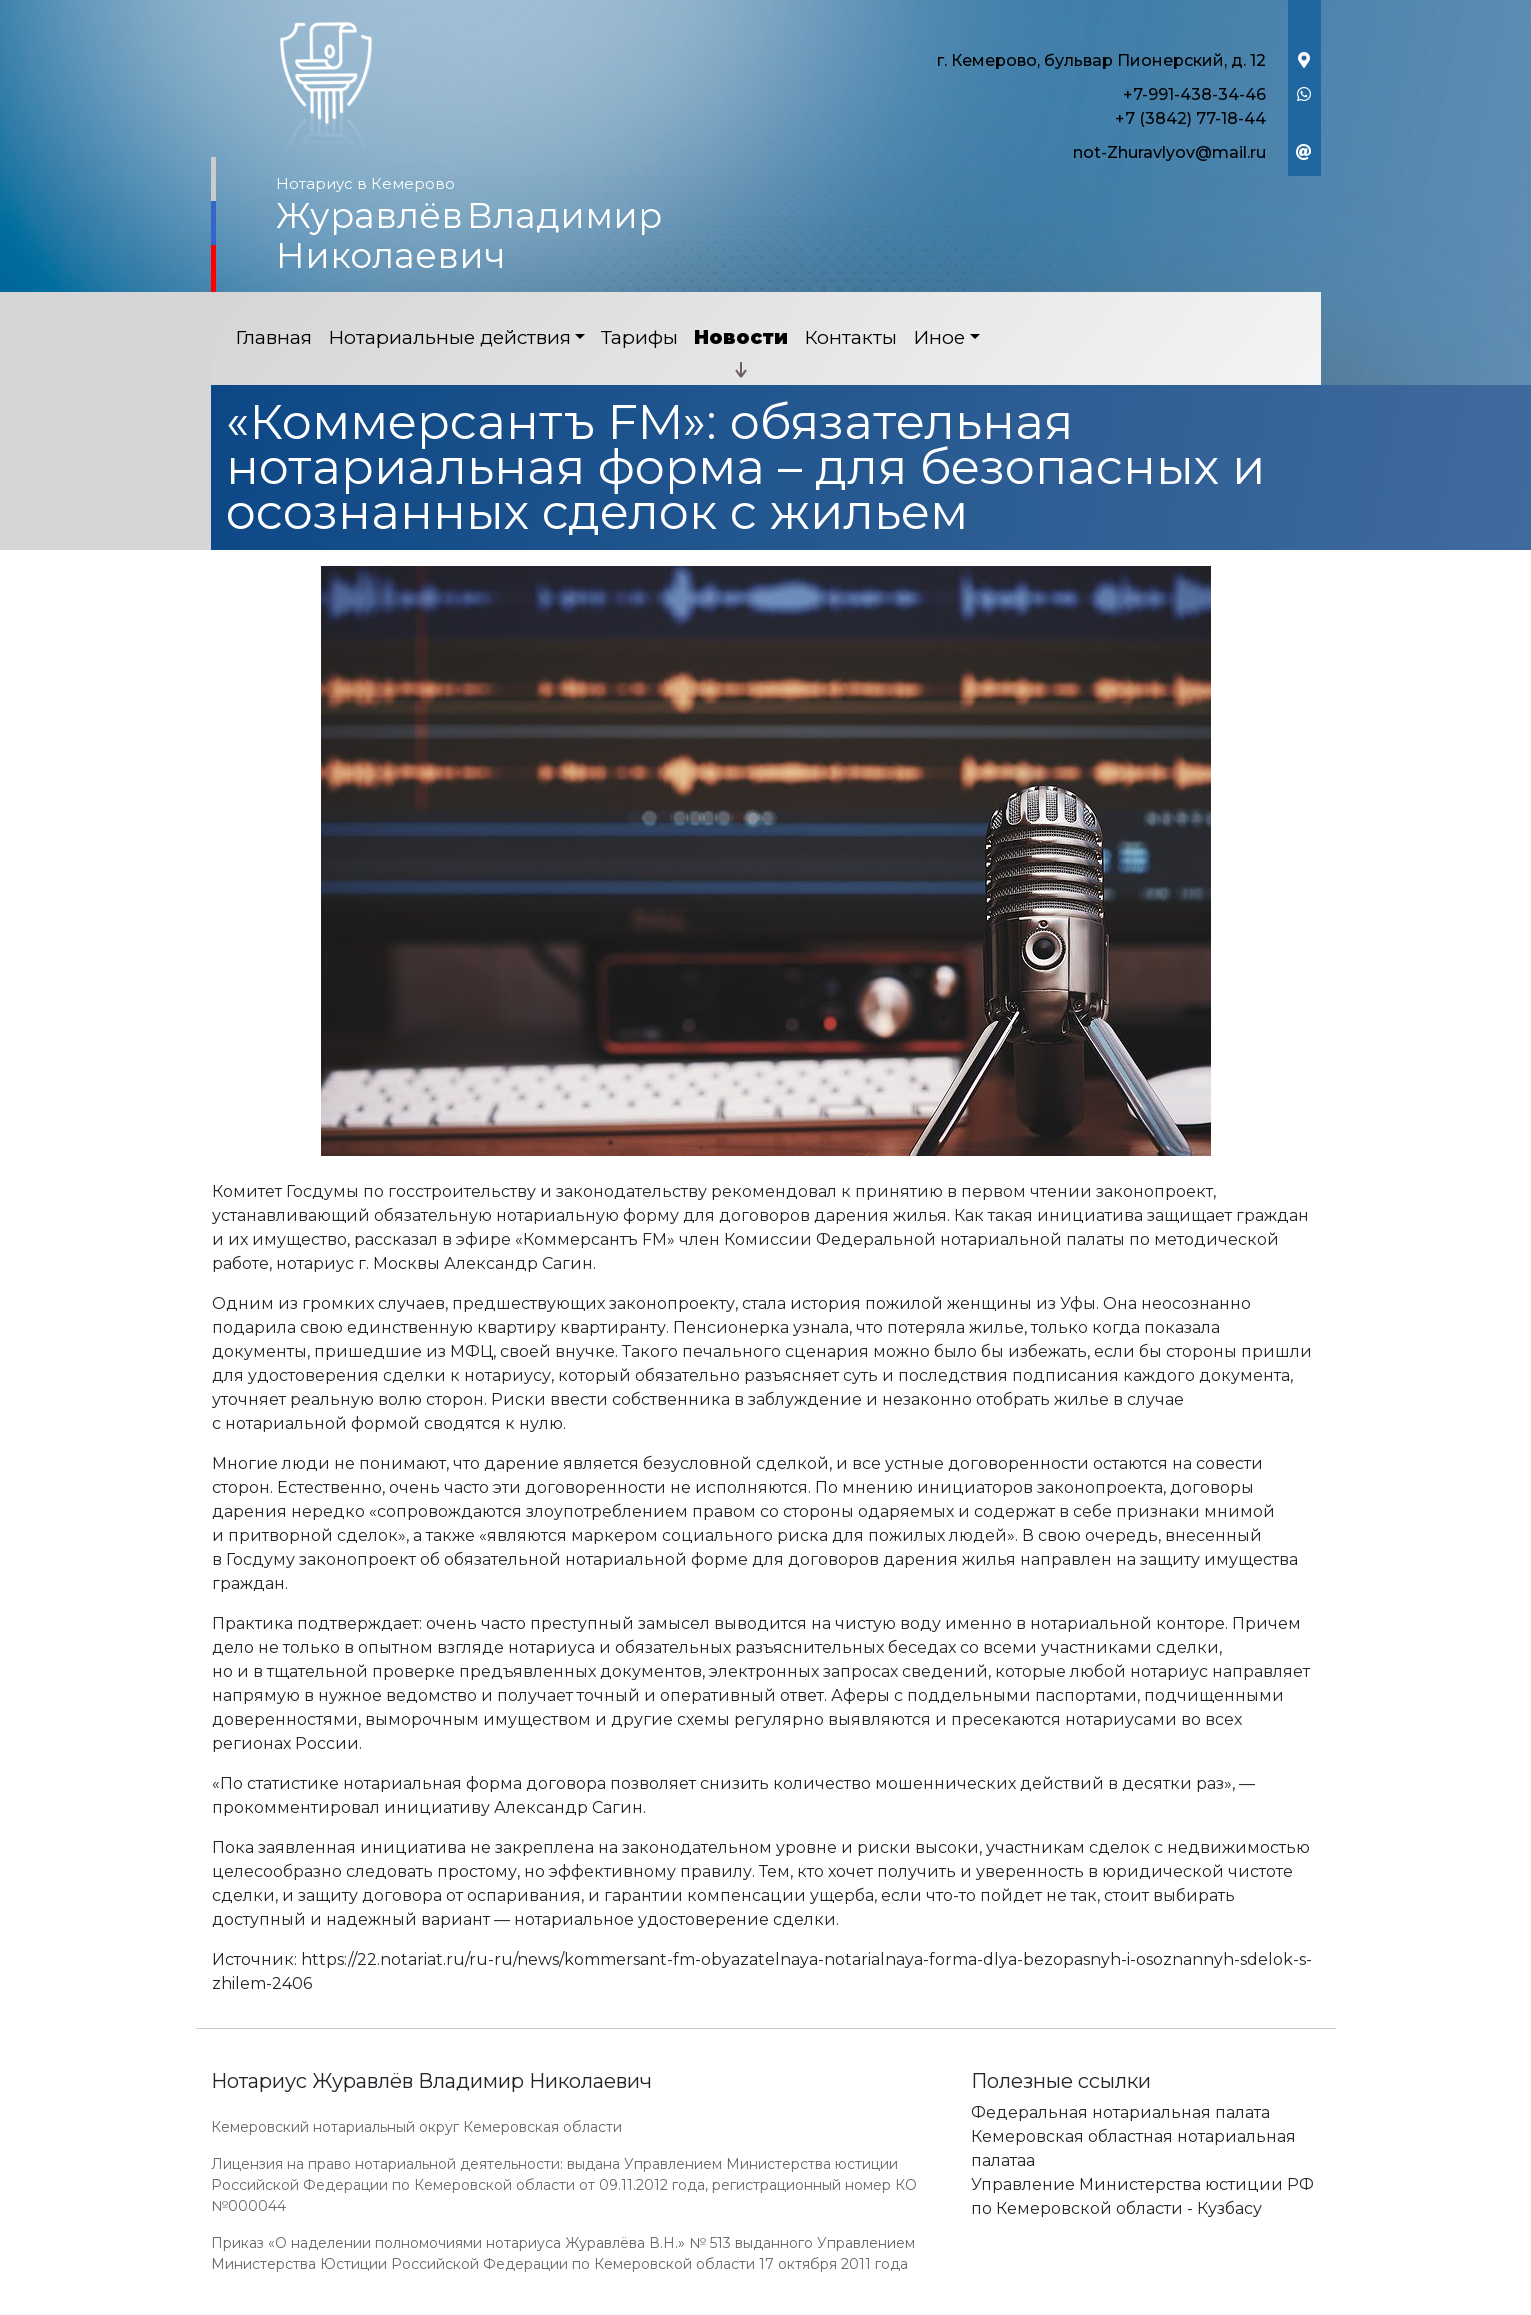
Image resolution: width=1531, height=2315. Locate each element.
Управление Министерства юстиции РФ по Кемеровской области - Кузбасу (1142, 2196)
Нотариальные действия (449, 337)
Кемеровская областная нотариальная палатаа (1133, 2148)
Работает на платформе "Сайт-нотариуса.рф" (1165, 2303)
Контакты (850, 337)
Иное (939, 337)
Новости (741, 337)
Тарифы (639, 337)
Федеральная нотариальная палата (1120, 2112)
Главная (273, 337)
